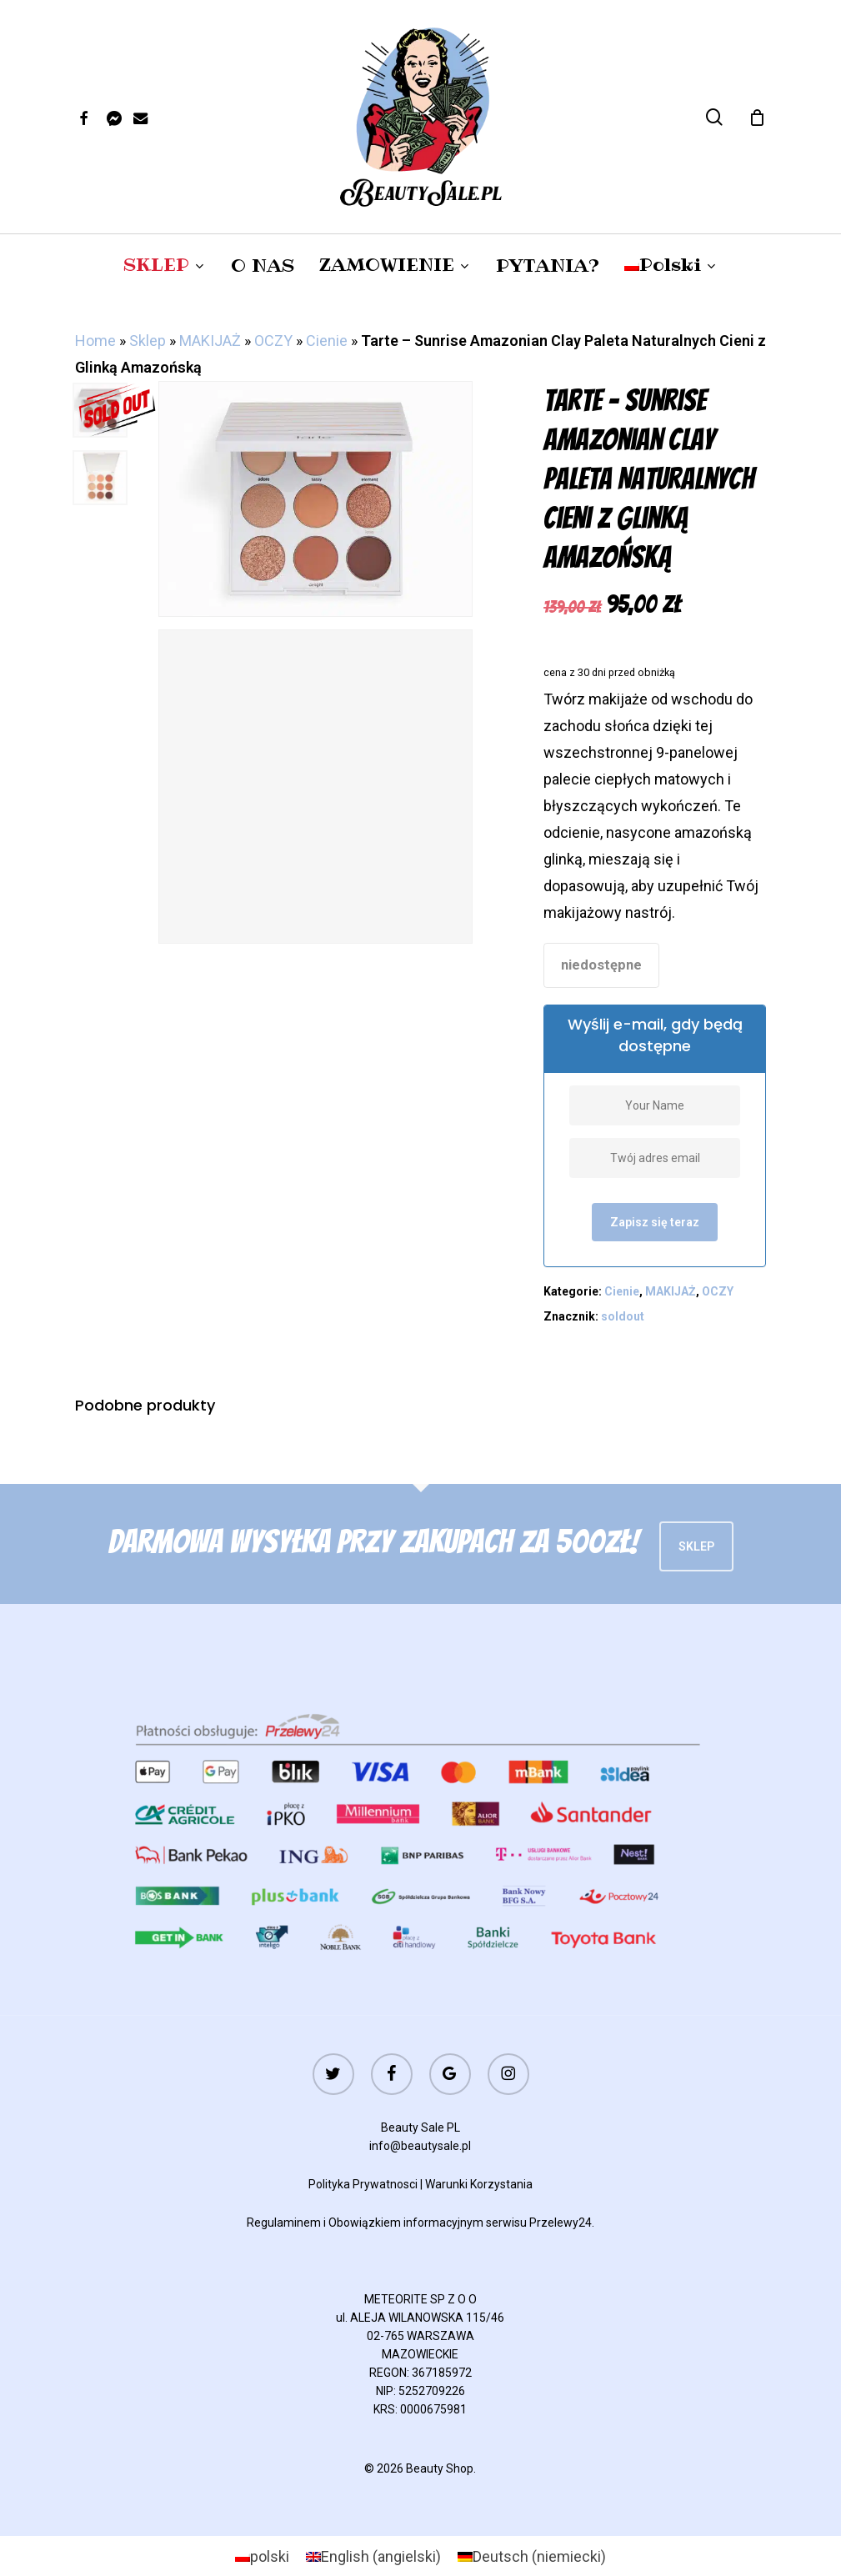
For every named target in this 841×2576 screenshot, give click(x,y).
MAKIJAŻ (210, 340)
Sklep (147, 340)
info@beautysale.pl (420, 2146)
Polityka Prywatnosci (363, 2184)
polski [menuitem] (269, 2556)
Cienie (327, 340)
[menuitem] (671, 265)
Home (95, 340)
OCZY (273, 340)
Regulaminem (284, 2222)
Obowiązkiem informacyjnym (405, 2222)
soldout (622, 1316)
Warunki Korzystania (479, 2184)
